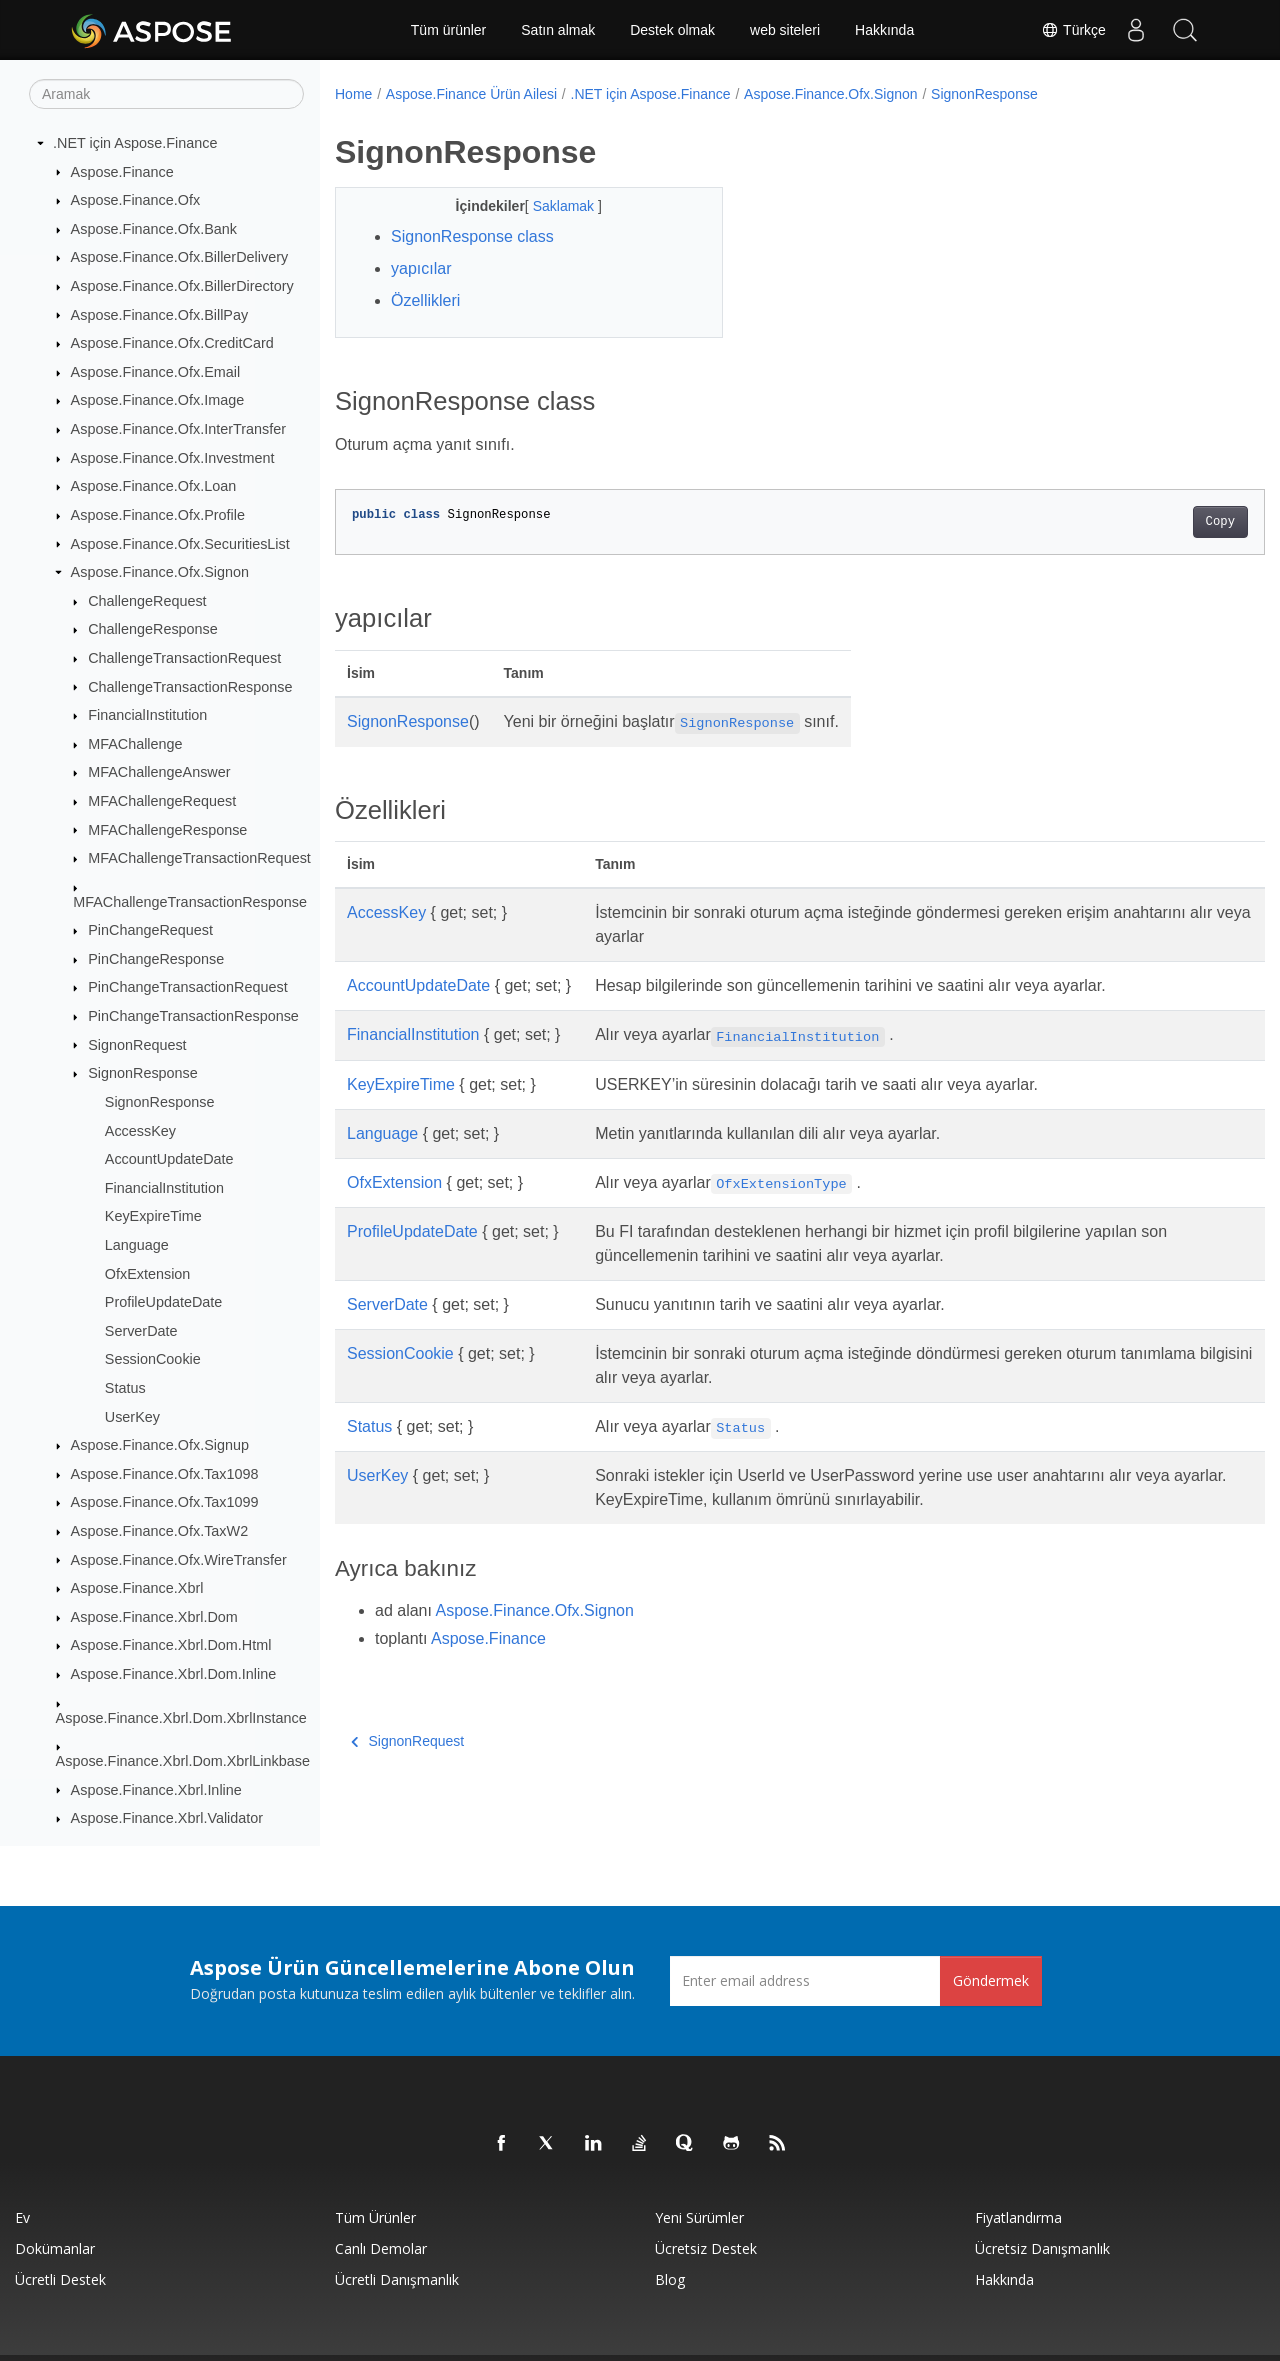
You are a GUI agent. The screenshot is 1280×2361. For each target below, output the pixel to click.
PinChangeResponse (156, 959)
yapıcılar (421, 268)
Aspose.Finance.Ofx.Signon (160, 572)
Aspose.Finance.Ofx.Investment (173, 458)
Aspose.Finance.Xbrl (137, 1588)
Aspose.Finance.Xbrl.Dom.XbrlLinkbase (183, 1761)
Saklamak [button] (551, 206)
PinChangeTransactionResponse (193, 1016)
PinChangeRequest (150, 930)
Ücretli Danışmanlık (397, 2279)
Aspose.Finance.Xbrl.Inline (156, 1790)
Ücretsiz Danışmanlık (1042, 2248)
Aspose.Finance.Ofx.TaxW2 (160, 1531)
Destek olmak (672, 30)
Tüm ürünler (448, 30)
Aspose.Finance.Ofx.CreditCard (172, 343)
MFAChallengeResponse (167, 830)
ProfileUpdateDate (164, 1302)
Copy (1155, 522)
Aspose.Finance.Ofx (136, 200)
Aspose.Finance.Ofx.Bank (154, 229)
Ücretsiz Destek (706, 2248)
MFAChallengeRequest (162, 801)
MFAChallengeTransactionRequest (199, 858)
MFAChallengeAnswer (159, 772)
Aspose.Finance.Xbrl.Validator (167, 1818)
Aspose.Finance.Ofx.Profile (158, 515)
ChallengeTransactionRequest (184, 658)
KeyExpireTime (153, 1216)
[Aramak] (166, 94)
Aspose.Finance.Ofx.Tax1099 (165, 1502)
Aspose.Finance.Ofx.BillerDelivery (180, 257)
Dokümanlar (55, 2248)
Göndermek (991, 1980)
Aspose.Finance (122, 172)
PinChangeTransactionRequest (187, 987)
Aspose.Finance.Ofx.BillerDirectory (182, 286)
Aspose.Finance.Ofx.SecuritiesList (180, 544)
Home (353, 94)
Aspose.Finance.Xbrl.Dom (154, 1617)
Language (137, 1245)
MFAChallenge (135, 744)
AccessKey (140, 1131)
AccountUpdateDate (169, 1159)
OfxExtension (148, 1274)
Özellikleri (425, 300)
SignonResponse (143, 1073)
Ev (22, 2217)
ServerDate (141, 1331)
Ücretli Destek (60, 2279)
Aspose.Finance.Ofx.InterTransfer (178, 429)
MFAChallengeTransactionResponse (190, 902)
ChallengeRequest (147, 601)
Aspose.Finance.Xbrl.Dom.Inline (174, 1674)
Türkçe (1073, 30)
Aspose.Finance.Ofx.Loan (154, 486)
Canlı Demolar (381, 2248)
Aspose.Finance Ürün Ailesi (471, 94)
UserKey (132, 1417)
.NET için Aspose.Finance (135, 143)
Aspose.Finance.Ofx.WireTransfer (179, 1560)
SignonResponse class (472, 236)
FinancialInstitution (147, 715)
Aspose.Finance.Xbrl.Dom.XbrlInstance (181, 1718)
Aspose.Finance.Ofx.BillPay (160, 315)
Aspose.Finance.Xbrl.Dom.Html (171, 1645)
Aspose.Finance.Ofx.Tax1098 (165, 1474)
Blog (670, 2279)
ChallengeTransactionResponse (190, 687)
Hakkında (884, 30)
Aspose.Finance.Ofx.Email (156, 372)
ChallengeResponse (153, 629)
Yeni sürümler (699, 2217)
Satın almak (558, 30)
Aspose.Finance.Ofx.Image (158, 400)
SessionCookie (153, 1359)
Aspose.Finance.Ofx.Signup (160, 1445)
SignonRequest (137, 1045)
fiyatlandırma (1018, 2217)
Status (125, 1388)
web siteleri (785, 30)
